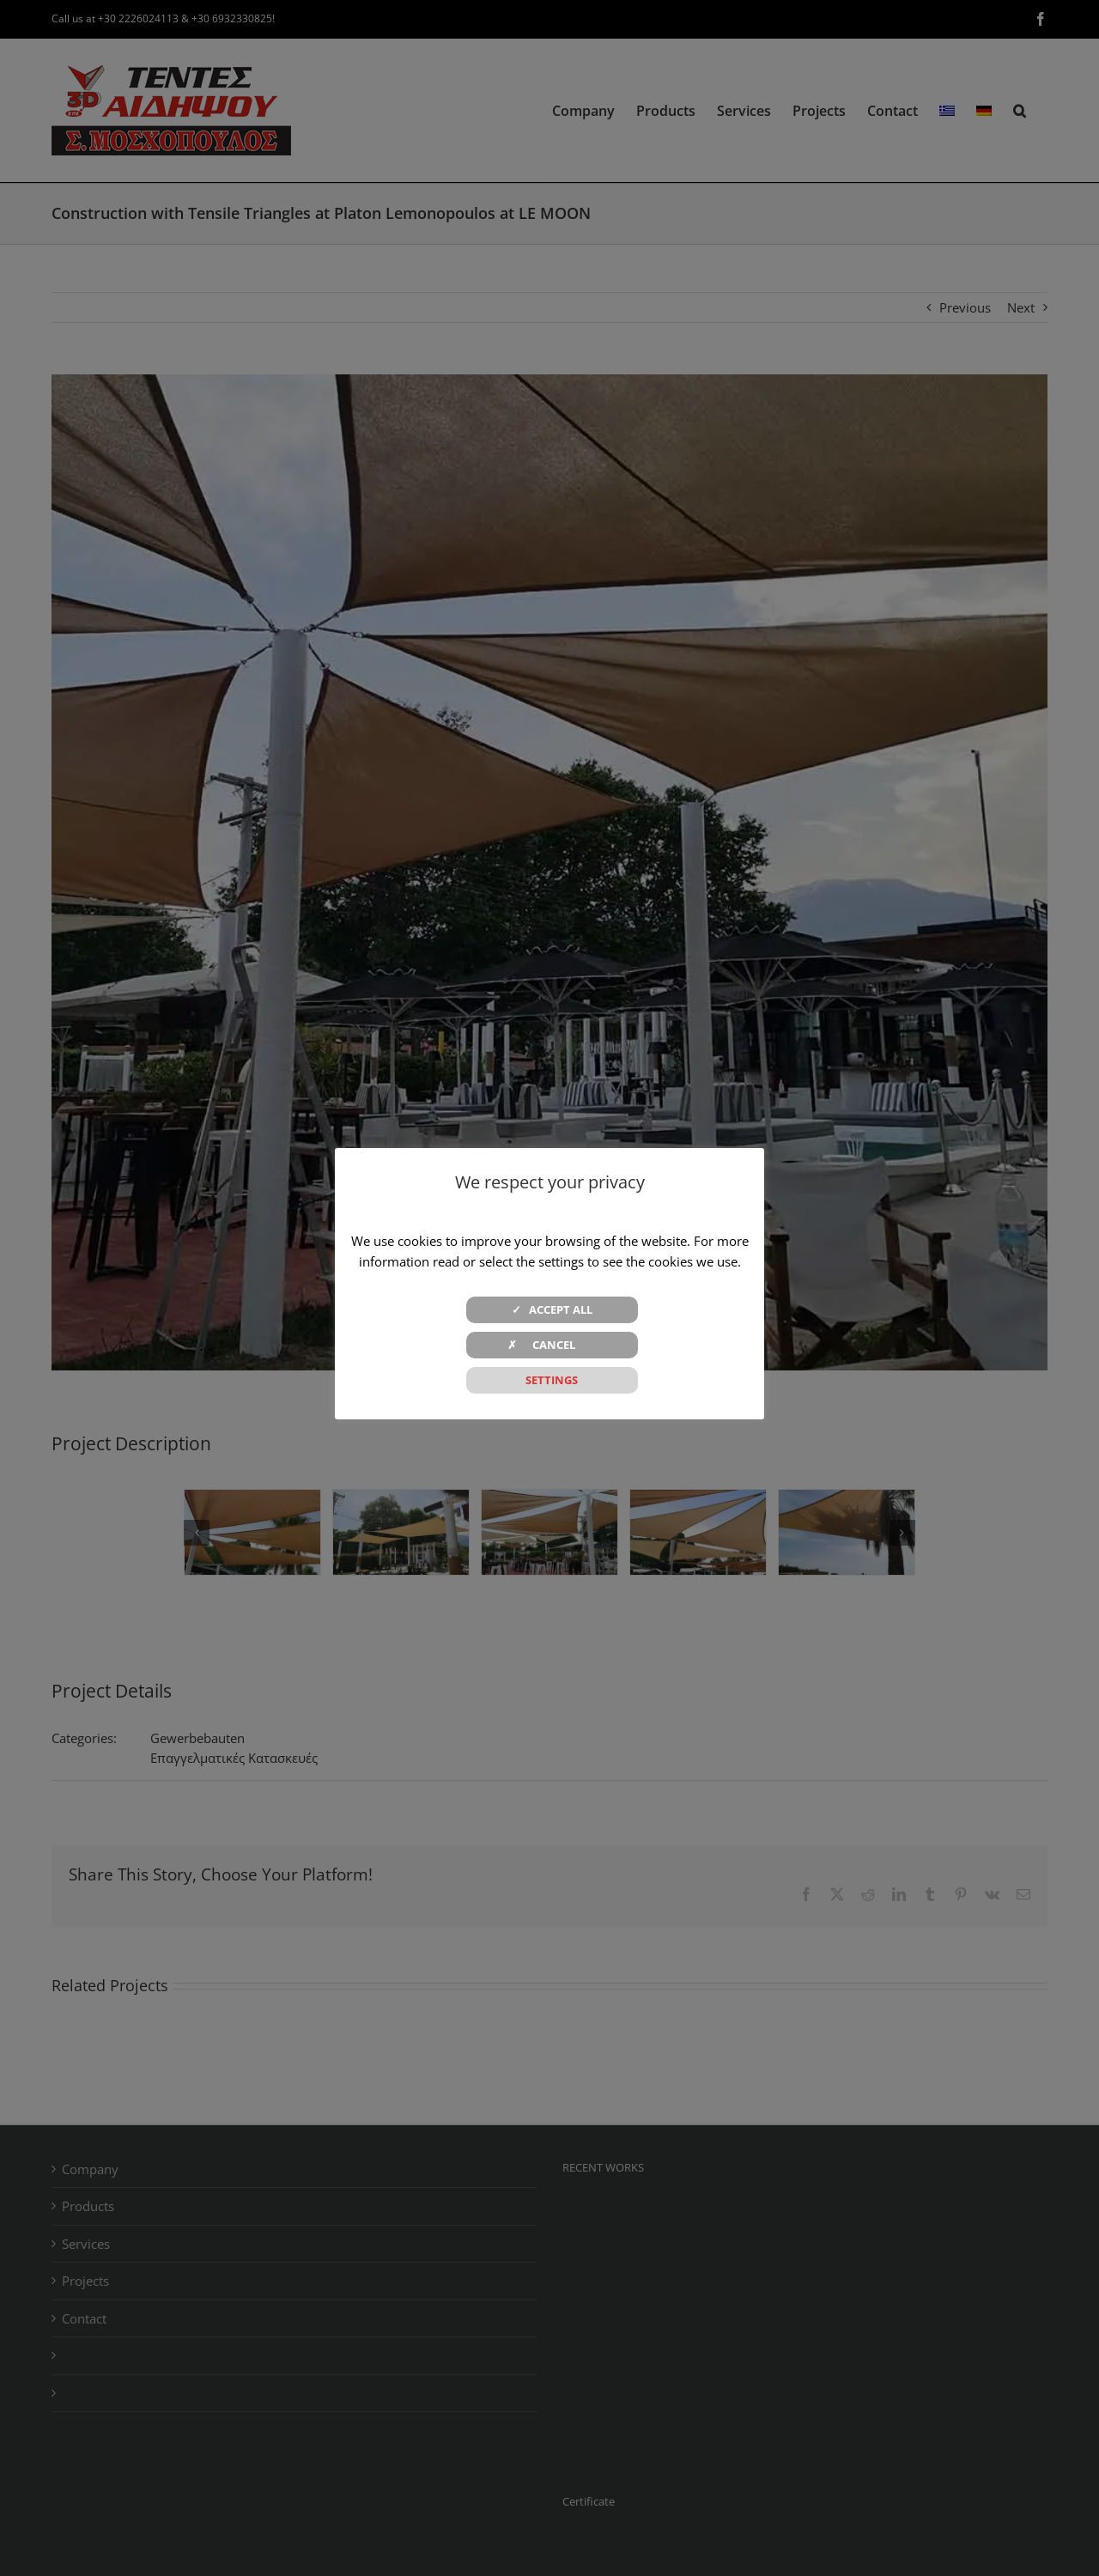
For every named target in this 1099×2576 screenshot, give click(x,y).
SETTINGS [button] (551, 1380)
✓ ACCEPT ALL (552, 1309)
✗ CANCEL (551, 1344)
